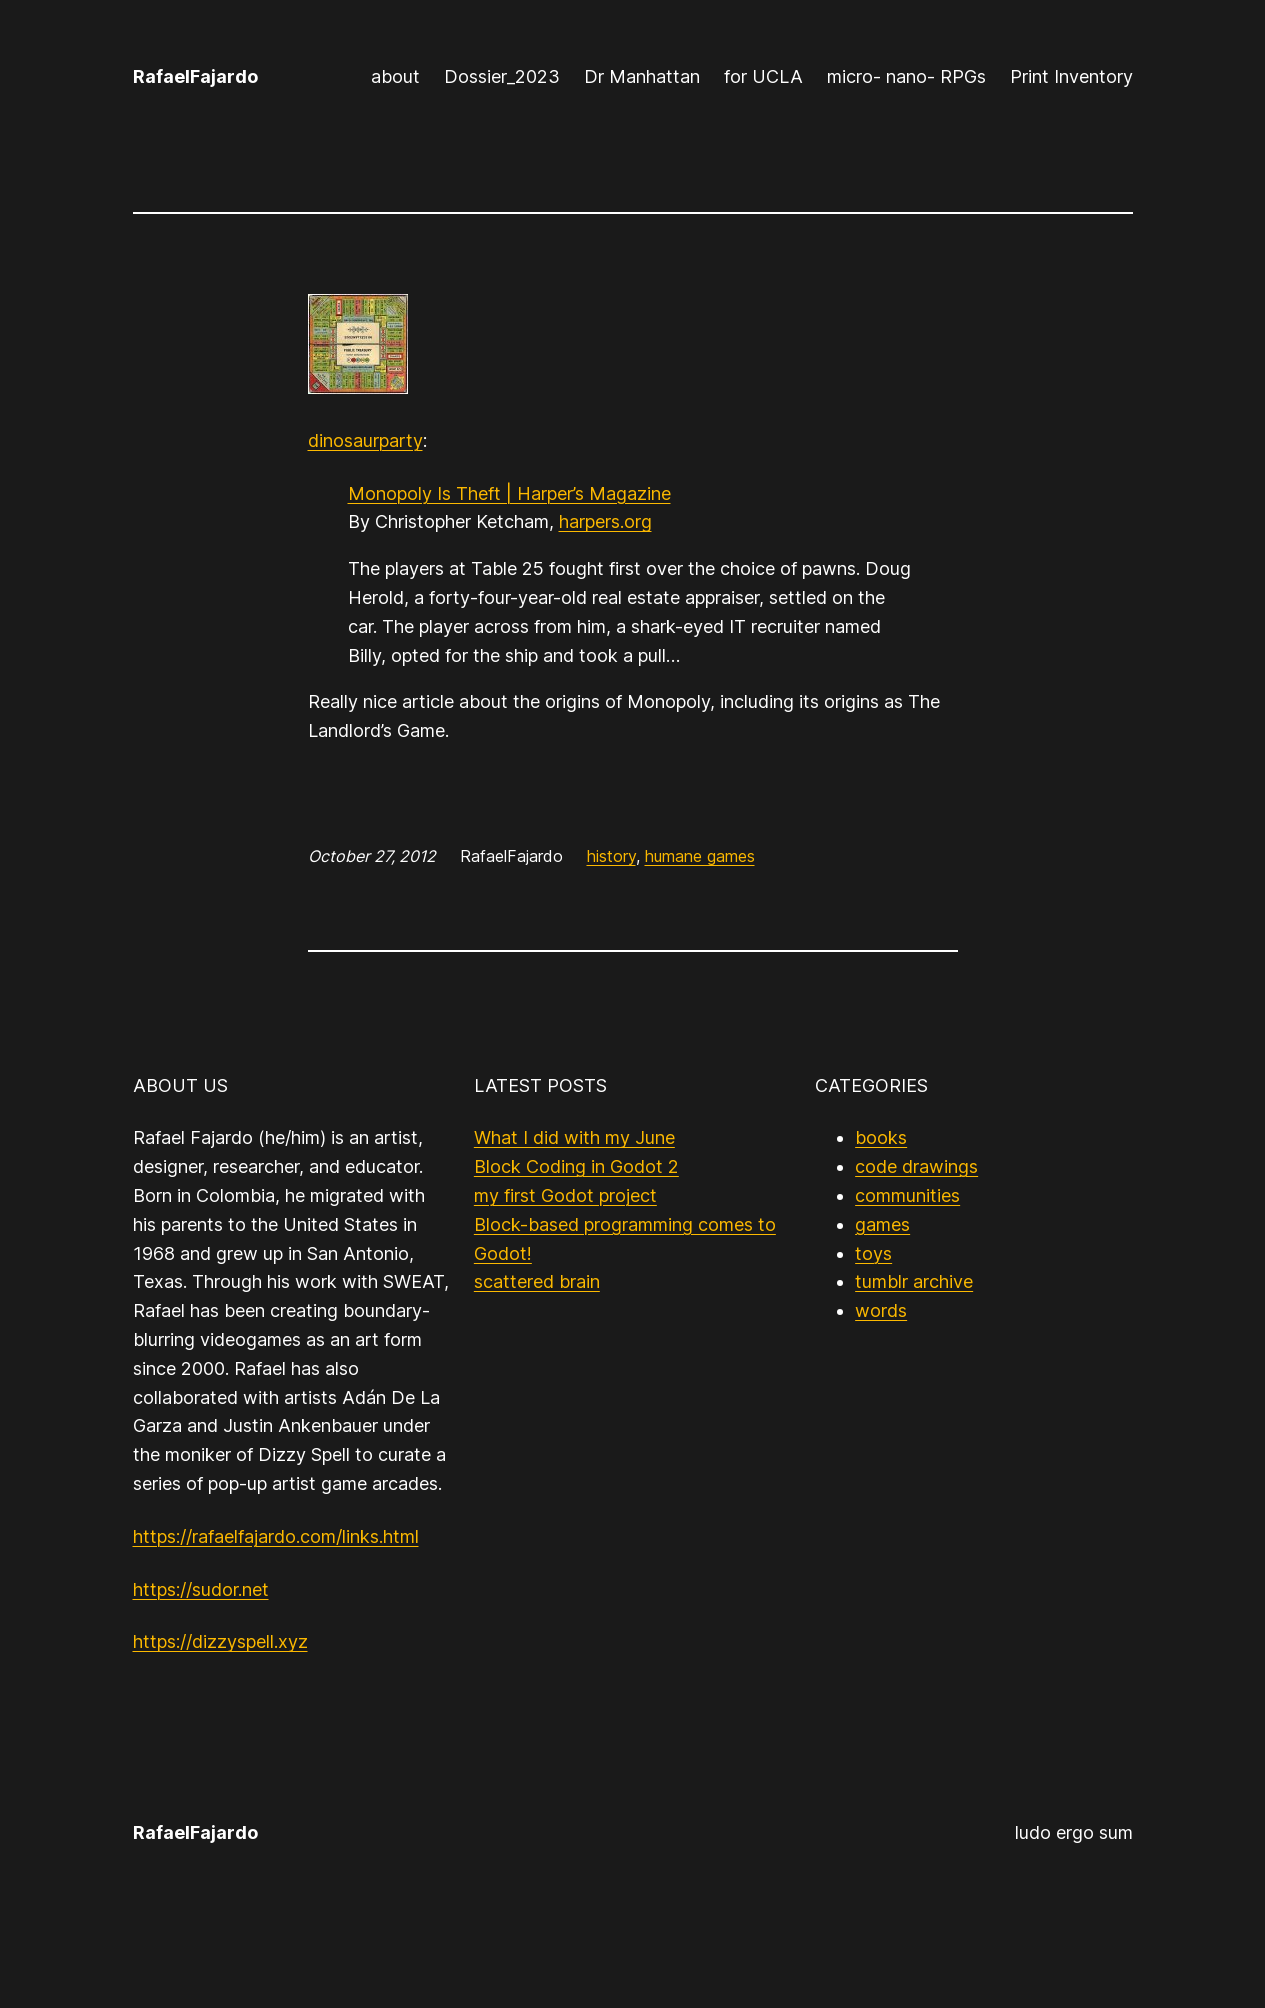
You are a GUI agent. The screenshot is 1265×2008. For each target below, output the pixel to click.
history (611, 856)
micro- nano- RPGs (906, 76)
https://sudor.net (201, 1589)
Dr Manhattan (642, 76)
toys (873, 1253)
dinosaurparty (365, 440)
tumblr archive (914, 1281)
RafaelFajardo (195, 76)
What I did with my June (574, 1137)
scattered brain (537, 1281)
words (881, 1310)
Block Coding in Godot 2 (576, 1166)
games (882, 1224)
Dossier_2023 (502, 76)
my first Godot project (565, 1195)
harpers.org (605, 521)
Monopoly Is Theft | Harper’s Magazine (509, 493)
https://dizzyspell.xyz (220, 1641)
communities (907, 1195)
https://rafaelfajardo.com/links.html (276, 1536)
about (395, 76)
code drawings (916, 1166)
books (881, 1137)
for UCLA (763, 76)
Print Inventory (1071, 76)
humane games (700, 856)
